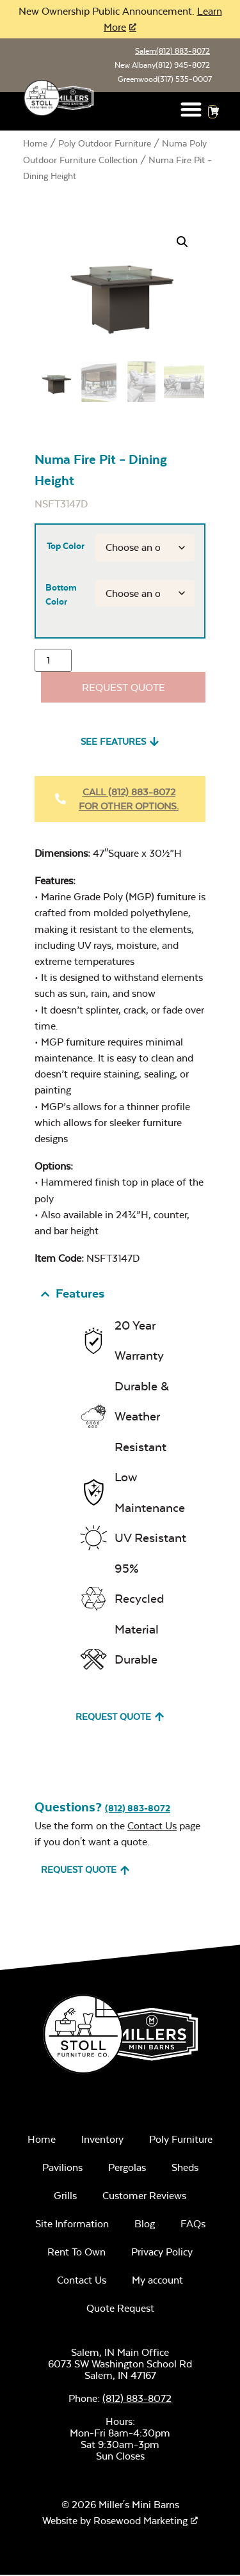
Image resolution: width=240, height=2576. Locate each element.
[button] (191, 109)
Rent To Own (76, 2252)
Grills (65, 2196)
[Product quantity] (53, 661)
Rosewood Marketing (140, 2522)
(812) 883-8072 (137, 1809)
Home (35, 143)
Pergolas (127, 2168)
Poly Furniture (180, 2140)
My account (157, 2281)
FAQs (192, 2224)
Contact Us (152, 1826)
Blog (144, 2224)
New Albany (162, 65)
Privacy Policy (162, 2252)
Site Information (72, 2224)
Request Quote (123, 688)
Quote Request (120, 2309)
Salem (172, 51)
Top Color (65, 546)
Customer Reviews (144, 2196)
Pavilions (62, 2168)
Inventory (102, 2140)
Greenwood (165, 79)
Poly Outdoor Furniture (104, 143)
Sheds (185, 2168)
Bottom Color (61, 595)
